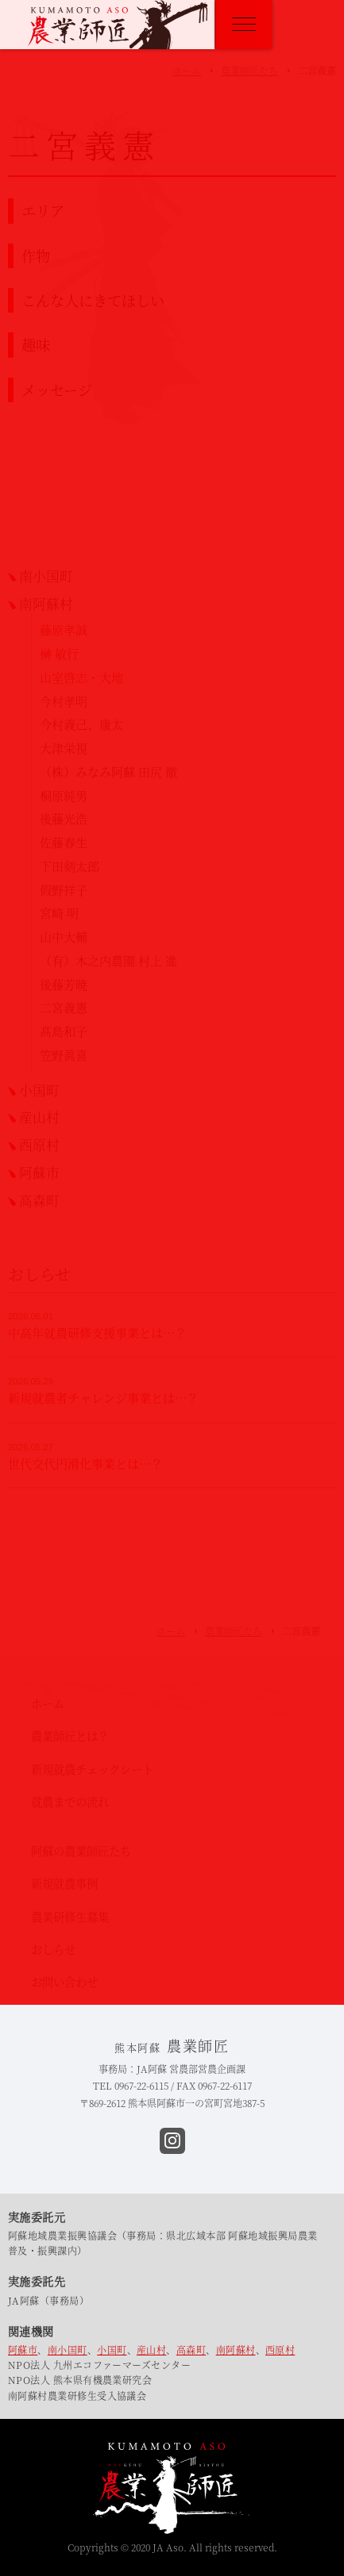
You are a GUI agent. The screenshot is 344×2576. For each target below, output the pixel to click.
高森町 (191, 2349)
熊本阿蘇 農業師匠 (117, 24)
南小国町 (67, 2349)
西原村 (280, 2349)
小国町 (111, 2349)
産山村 (151, 2349)
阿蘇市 (22, 2349)
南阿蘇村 (236, 2349)
